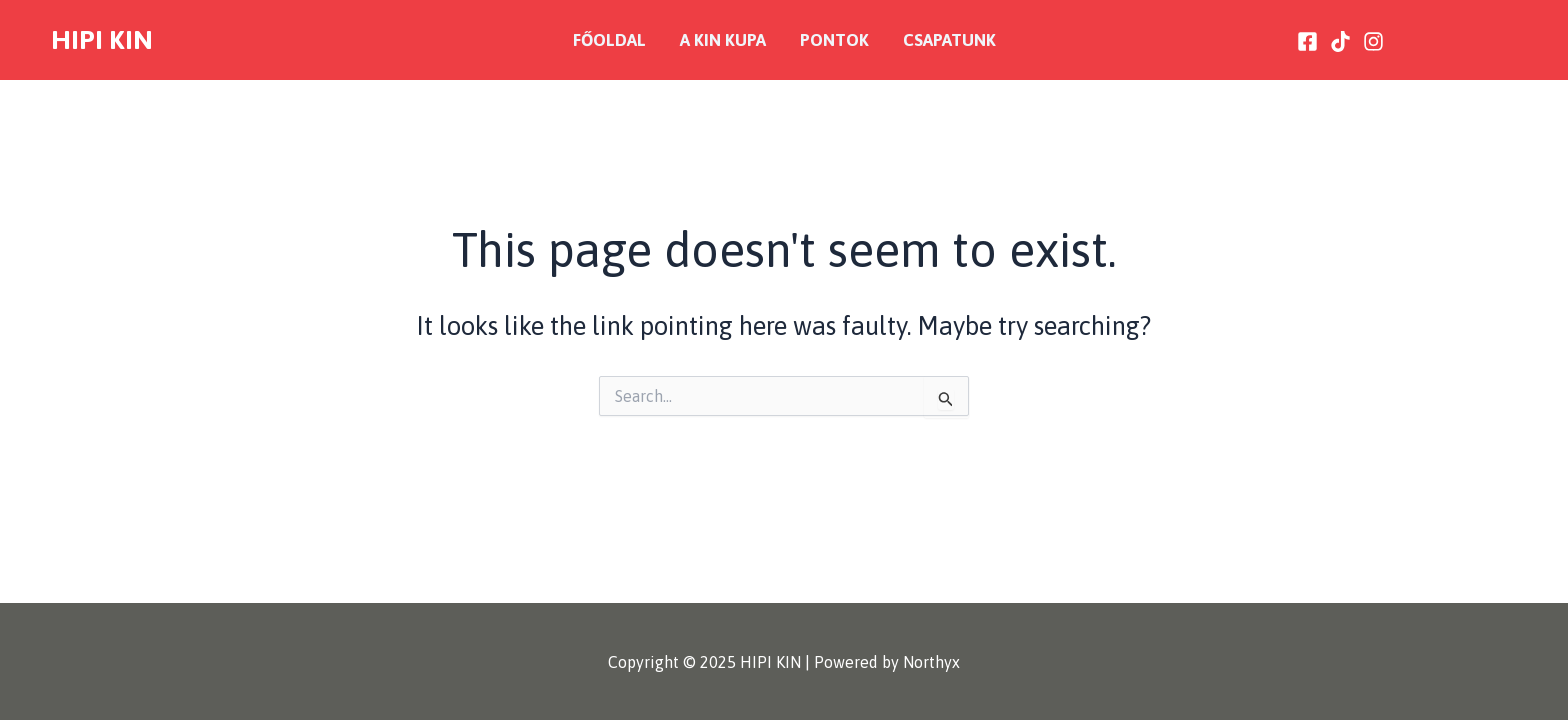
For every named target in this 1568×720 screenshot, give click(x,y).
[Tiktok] (1340, 41)
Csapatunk (949, 40)
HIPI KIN (102, 39)
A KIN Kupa (723, 40)
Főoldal (609, 40)
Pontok (834, 40)
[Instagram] (1373, 41)
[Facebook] (1307, 41)
